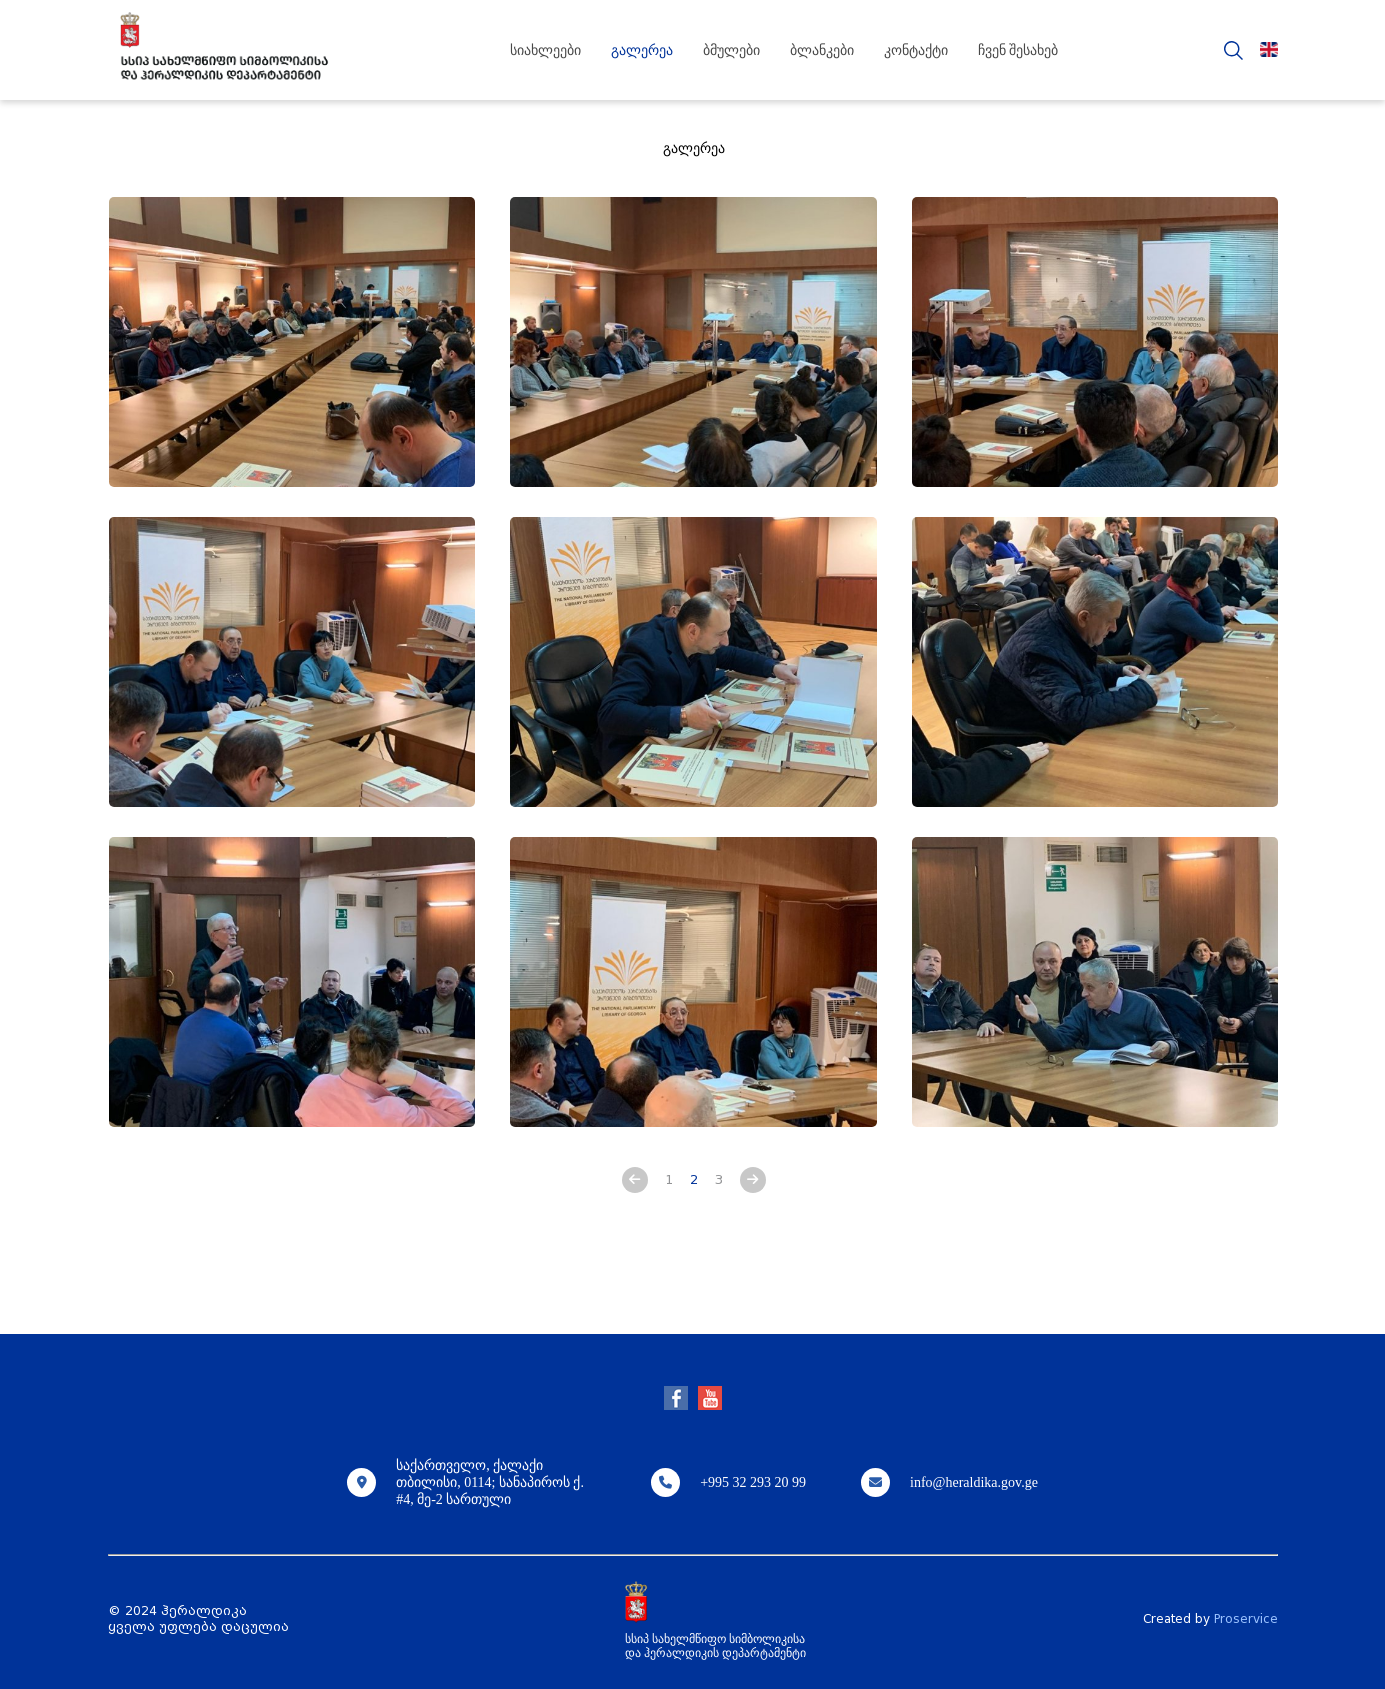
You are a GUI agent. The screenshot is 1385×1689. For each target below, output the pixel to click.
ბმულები (731, 50)
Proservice (1246, 1619)
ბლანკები (822, 50)
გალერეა (642, 50)
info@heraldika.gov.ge (974, 1482)
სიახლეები (545, 50)
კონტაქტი (916, 50)
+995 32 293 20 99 (753, 1482)
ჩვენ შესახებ (1018, 50)
